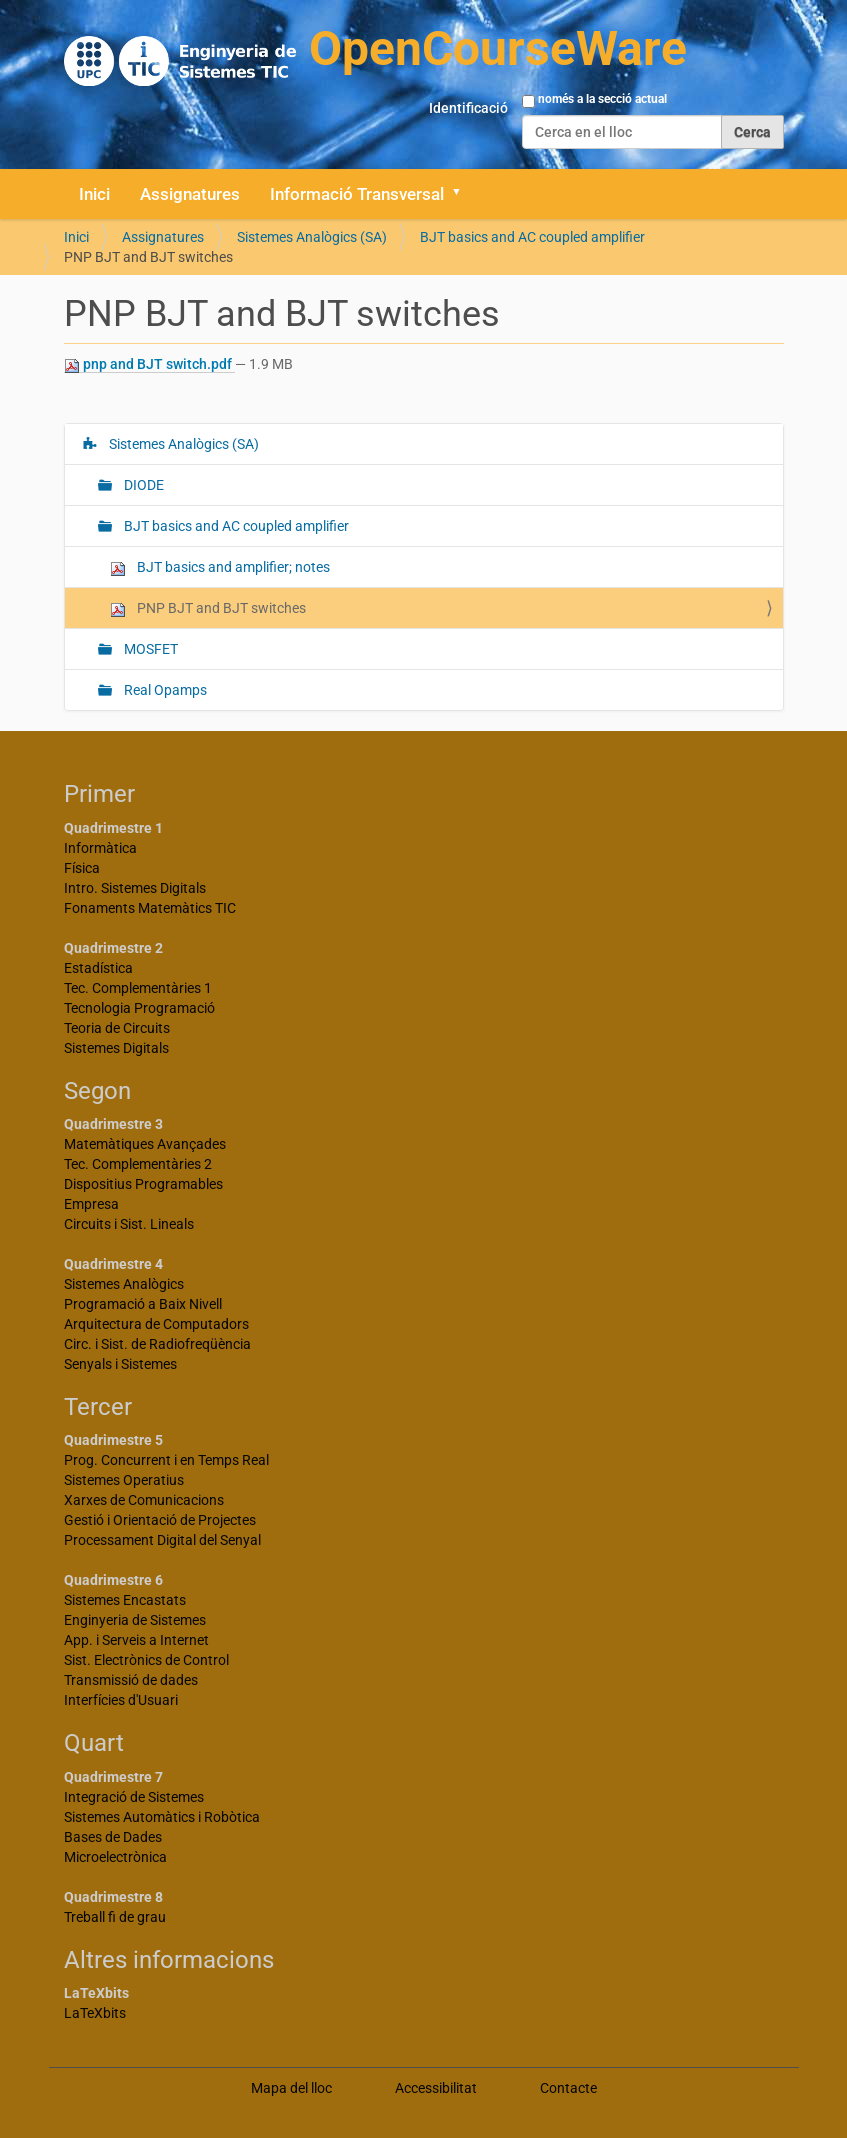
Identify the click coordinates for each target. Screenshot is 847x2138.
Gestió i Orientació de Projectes (160, 1520)
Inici (94, 194)
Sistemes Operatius (124, 1480)
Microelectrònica (115, 1857)
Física (82, 868)
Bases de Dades (113, 1837)
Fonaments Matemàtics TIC (150, 908)
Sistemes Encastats (125, 1600)
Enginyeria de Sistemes (135, 1620)
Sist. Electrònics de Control (146, 1660)
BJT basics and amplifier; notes (220, 567)
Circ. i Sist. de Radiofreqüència (157, 1344)
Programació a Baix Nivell (143, 1304)
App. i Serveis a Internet (136, 1640)
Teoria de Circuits (117, 1028)
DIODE (142, 485)
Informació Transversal (357, 194)
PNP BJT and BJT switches (208, 608)
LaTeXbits (95, 2013)
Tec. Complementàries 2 (138, 1164)
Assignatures (190, 194)
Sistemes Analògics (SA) (312, 237)
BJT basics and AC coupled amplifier (532, 237)
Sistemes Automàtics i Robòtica (162, 1817)
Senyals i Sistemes (120, 1364)
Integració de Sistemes (134, 1797)
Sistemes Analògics (124, 1284)
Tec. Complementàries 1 (138, 988)
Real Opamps (164, 690)
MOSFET (149, 649)
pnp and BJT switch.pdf (149, 364)
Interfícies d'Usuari (121, 1700)
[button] (464, 194)
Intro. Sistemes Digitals (135, 888)
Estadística (98, 968)
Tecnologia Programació (139, 1008)
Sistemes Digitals (116, 1048)
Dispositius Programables (143, 1184)
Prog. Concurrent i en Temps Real (166, 1460)
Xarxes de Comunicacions (144, 1500)
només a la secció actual (602, 99)
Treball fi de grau (115, 1917)
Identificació (468, 108)
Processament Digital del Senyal (162, 1540)
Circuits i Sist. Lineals (129, 1224)
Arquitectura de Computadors (156, 1324)
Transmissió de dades (131, 1680)
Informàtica (100, 848)
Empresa (91, 1204)
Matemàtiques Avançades (145, 1144)
